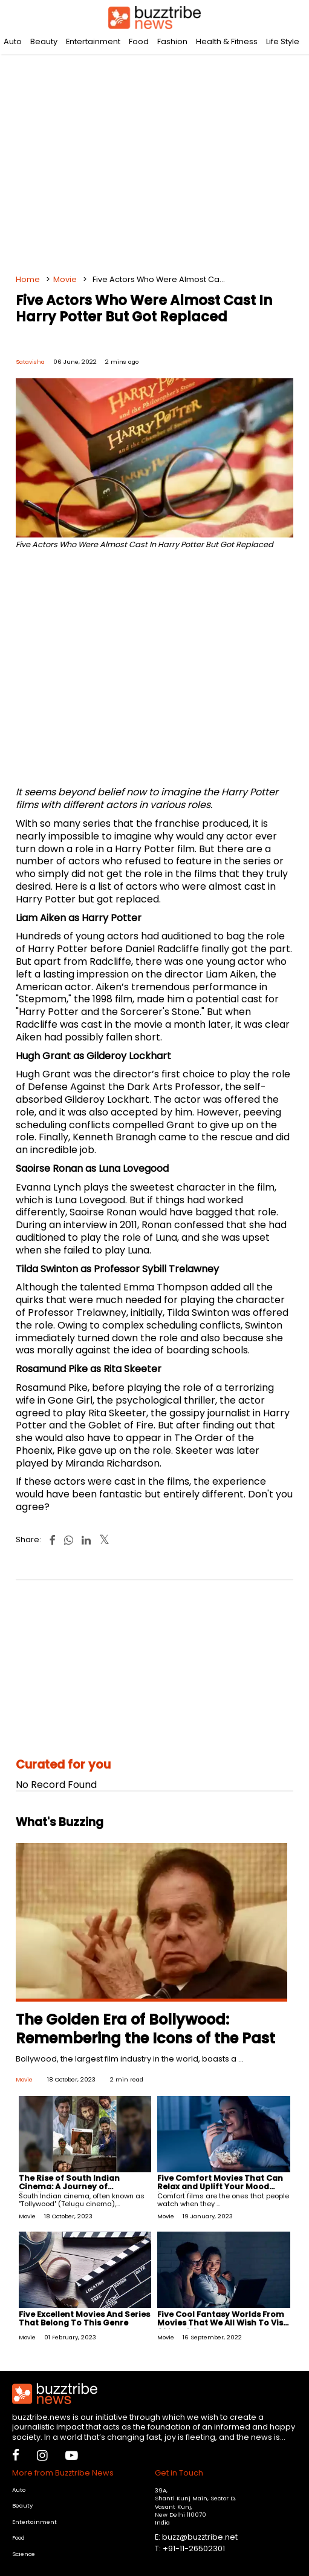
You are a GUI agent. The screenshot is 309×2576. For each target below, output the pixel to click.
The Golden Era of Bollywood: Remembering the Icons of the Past (145, 2028)
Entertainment (93, 41)
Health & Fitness (227, 41)
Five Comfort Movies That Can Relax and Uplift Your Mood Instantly (220, 2186)
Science (23, 2554)
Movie (65, 279)
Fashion (172, 41)
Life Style (282, 41)
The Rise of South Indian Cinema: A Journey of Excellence (69, 2186)
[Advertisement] (155, 157)
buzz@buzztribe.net (200, 2537)
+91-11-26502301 (194, 2548)
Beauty (43, 41)
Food (139, 41)
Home (28, 279)
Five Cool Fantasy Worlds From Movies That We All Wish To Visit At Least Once (223, 2322)
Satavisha (30, 362)
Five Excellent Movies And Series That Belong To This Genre (84, 2318)
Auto (13, 41)
